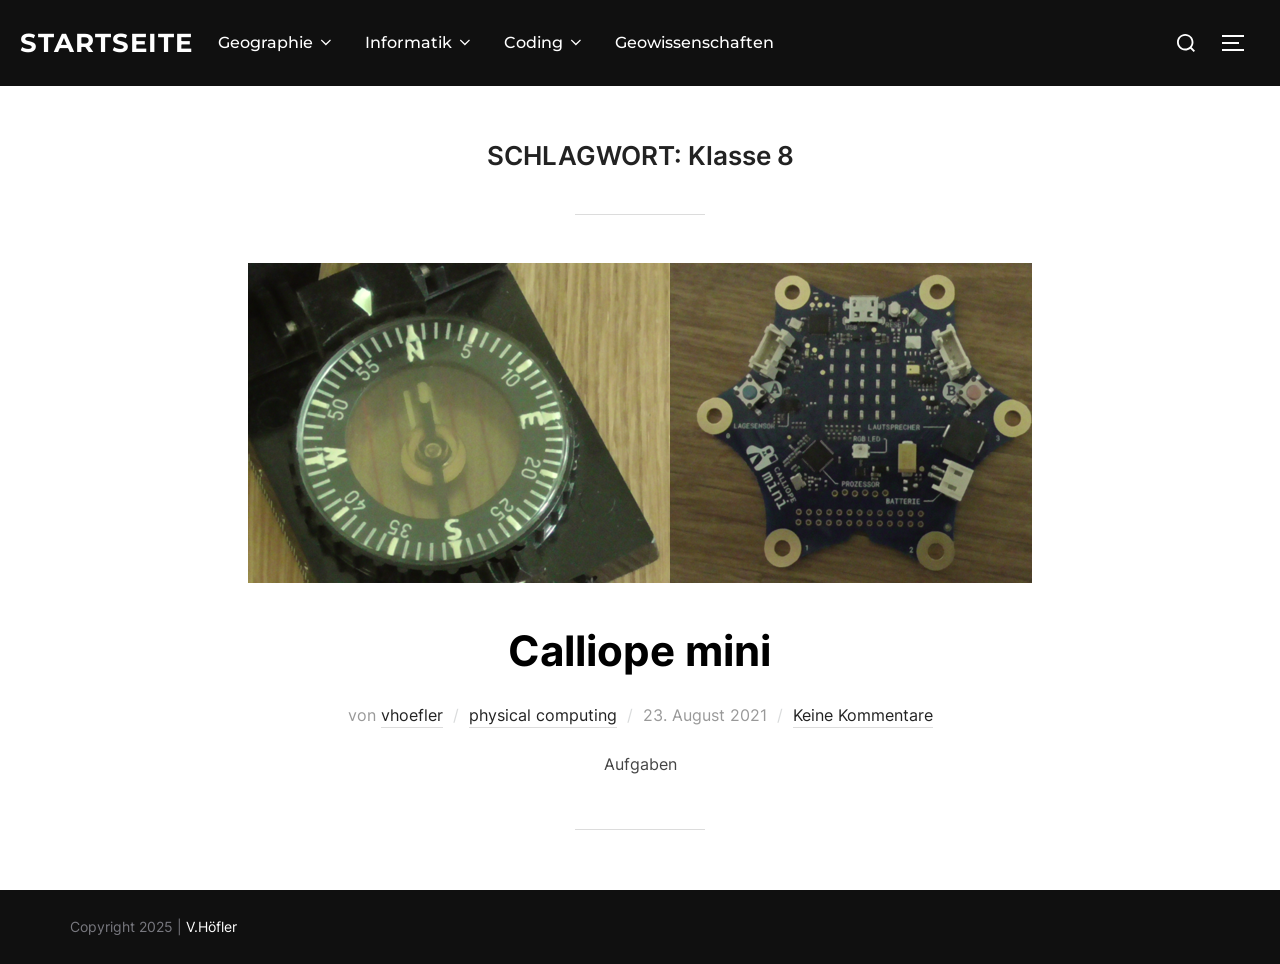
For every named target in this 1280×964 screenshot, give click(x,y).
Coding (544, 42)
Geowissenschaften (694, 42)
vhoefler (412, 715)
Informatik (419, 42)
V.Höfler (211, 926)
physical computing (543, 715)
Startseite (106, 43)
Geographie (276, 42)
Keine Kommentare (863, 715)
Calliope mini (639, 650)
